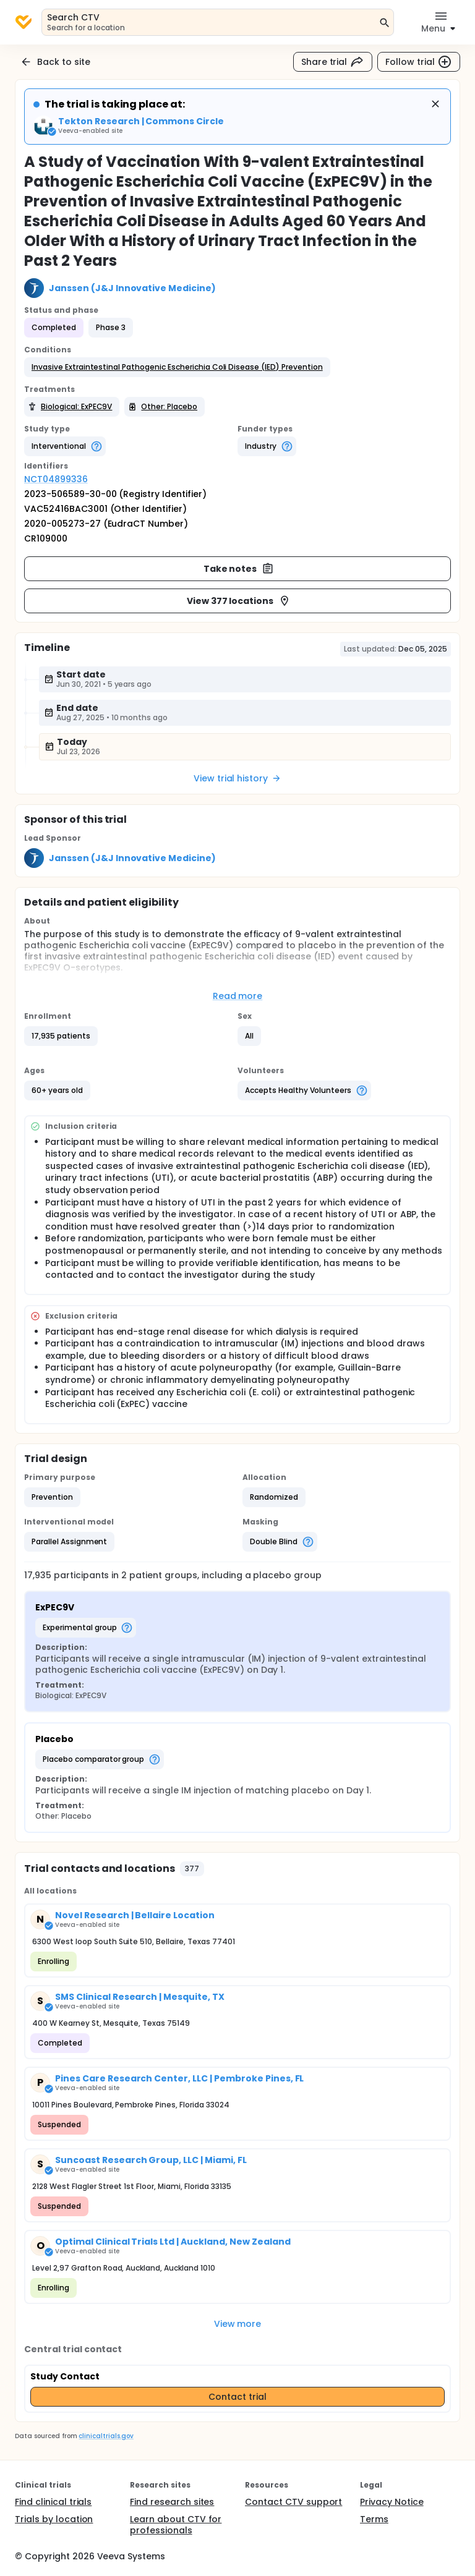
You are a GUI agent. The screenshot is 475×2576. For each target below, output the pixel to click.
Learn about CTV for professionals (175, 2525)
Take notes (239, 569)
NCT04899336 (56, 479)
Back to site (55, 62)
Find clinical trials (53, 2501)
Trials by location (54, 2519)
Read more (238, 995)
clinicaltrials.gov (106, 2436)
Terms (374, 2519)
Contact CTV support (293, 2501)
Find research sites (172, 2501)
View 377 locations (239, 601)
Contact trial (237, 2397)
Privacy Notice (392, 2501)
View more (238, 2324)
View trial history (237, 778)
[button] (177, 367)
